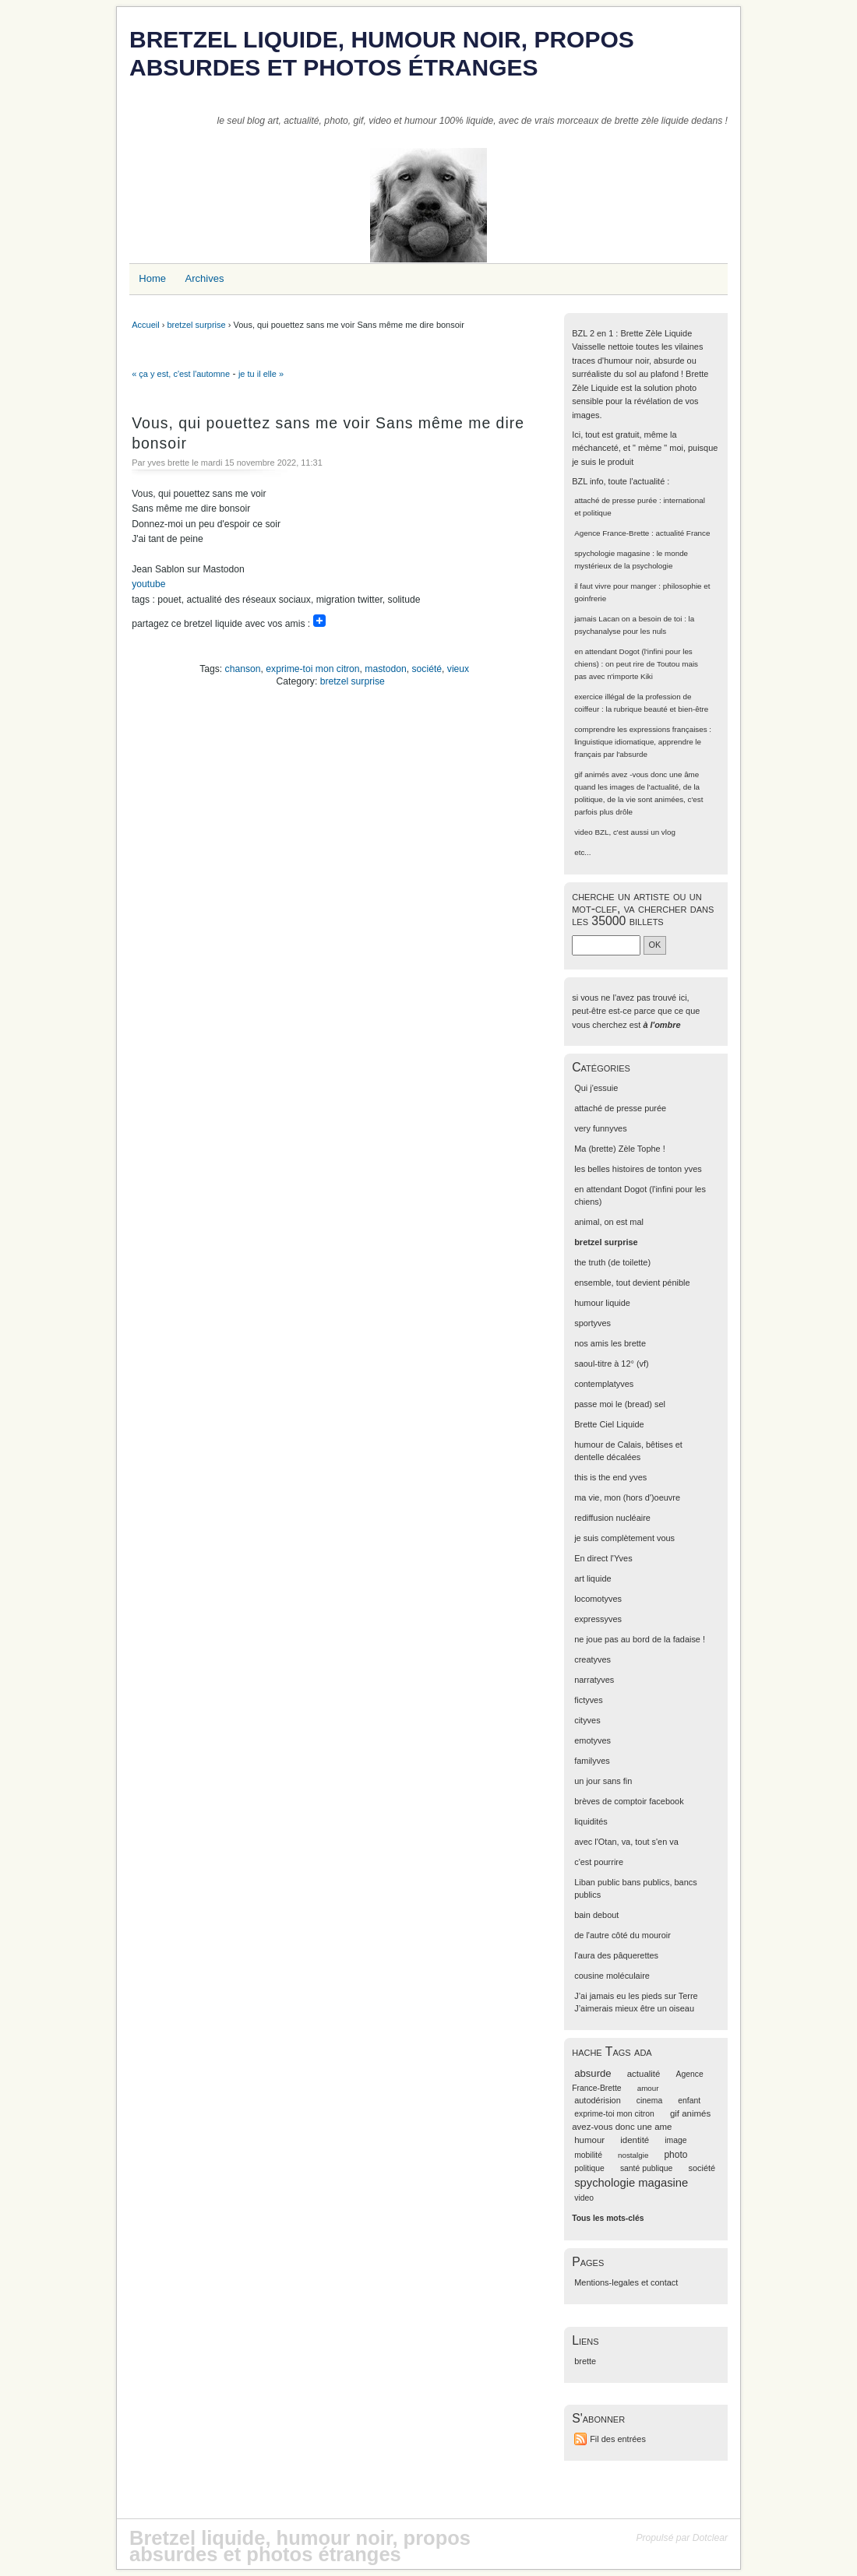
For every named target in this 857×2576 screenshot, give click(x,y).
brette (585, 2361)
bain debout (596, 1915)
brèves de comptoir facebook (628, 1801)
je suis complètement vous (624, 1538)
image (675, 2140)
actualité (644, 2073)
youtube (148, 584)
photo (675, 2154)
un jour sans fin (603, 1781)
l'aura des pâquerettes (616, 1955)
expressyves (598, 1619)
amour (648, 2088)
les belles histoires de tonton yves (638, 1169)
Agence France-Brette (611, 533)
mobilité (588, 2155)
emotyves (592, 1740)
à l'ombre (661, 1024)
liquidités (591, 1821)
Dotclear (710, 2537)
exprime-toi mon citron (312, 668)
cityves (587, 1720)
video (583, 832)
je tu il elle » (261, 373)
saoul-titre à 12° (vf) (611, 1363)
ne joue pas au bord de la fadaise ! (639, 1639)
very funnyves (600, 1128)
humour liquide (602, 1302)
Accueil (145, 324)
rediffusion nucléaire (612, 1517)
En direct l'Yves (603, 1558)
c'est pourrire (598, 1862)
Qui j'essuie (596, 1088)
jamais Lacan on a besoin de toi (628, 618)
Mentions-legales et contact (626, 2282)
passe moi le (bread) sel (619, 1404)
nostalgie (633, 2155)
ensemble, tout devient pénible (631, 1282)
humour (589, 2140)
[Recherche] (606, 945)
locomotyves (598, 1598)
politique (589, 2168)
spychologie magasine (612, 553)
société (427, 668)
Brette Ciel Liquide (609, 1424)
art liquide (592, 1578)
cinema (649, 2100)
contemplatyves (603, 1383)
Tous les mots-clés (608, 2218)
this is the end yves (610, 1477)
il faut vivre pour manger (615, 586)
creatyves (592, 1659)
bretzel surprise (196, 324)
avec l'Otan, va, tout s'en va (626, 1841)
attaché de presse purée (615, 500)
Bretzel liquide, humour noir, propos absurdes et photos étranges (381, 53)
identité (634, 2140)
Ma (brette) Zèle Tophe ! (619, 1148)
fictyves (588, 1700)
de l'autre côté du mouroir (622, 1935)
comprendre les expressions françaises (640, 729)
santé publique (646, 2168)
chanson (243, 668)
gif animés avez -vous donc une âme (636, 774)
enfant (689, 2100)
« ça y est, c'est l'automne (181, 373)
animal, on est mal (609, 1221)
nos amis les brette (610, 1343)
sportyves (592, 1323)
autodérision (597, 2100)
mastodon (385, 668)
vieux (458, 668)
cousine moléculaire (612, 1975)
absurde (592, 2073)
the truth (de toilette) (612, 1262)
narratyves (594, 1679)
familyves (592, 1760)
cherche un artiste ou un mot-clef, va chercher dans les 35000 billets (643, 908)
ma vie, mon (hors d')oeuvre (627, 1497)
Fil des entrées (618, 2439)
